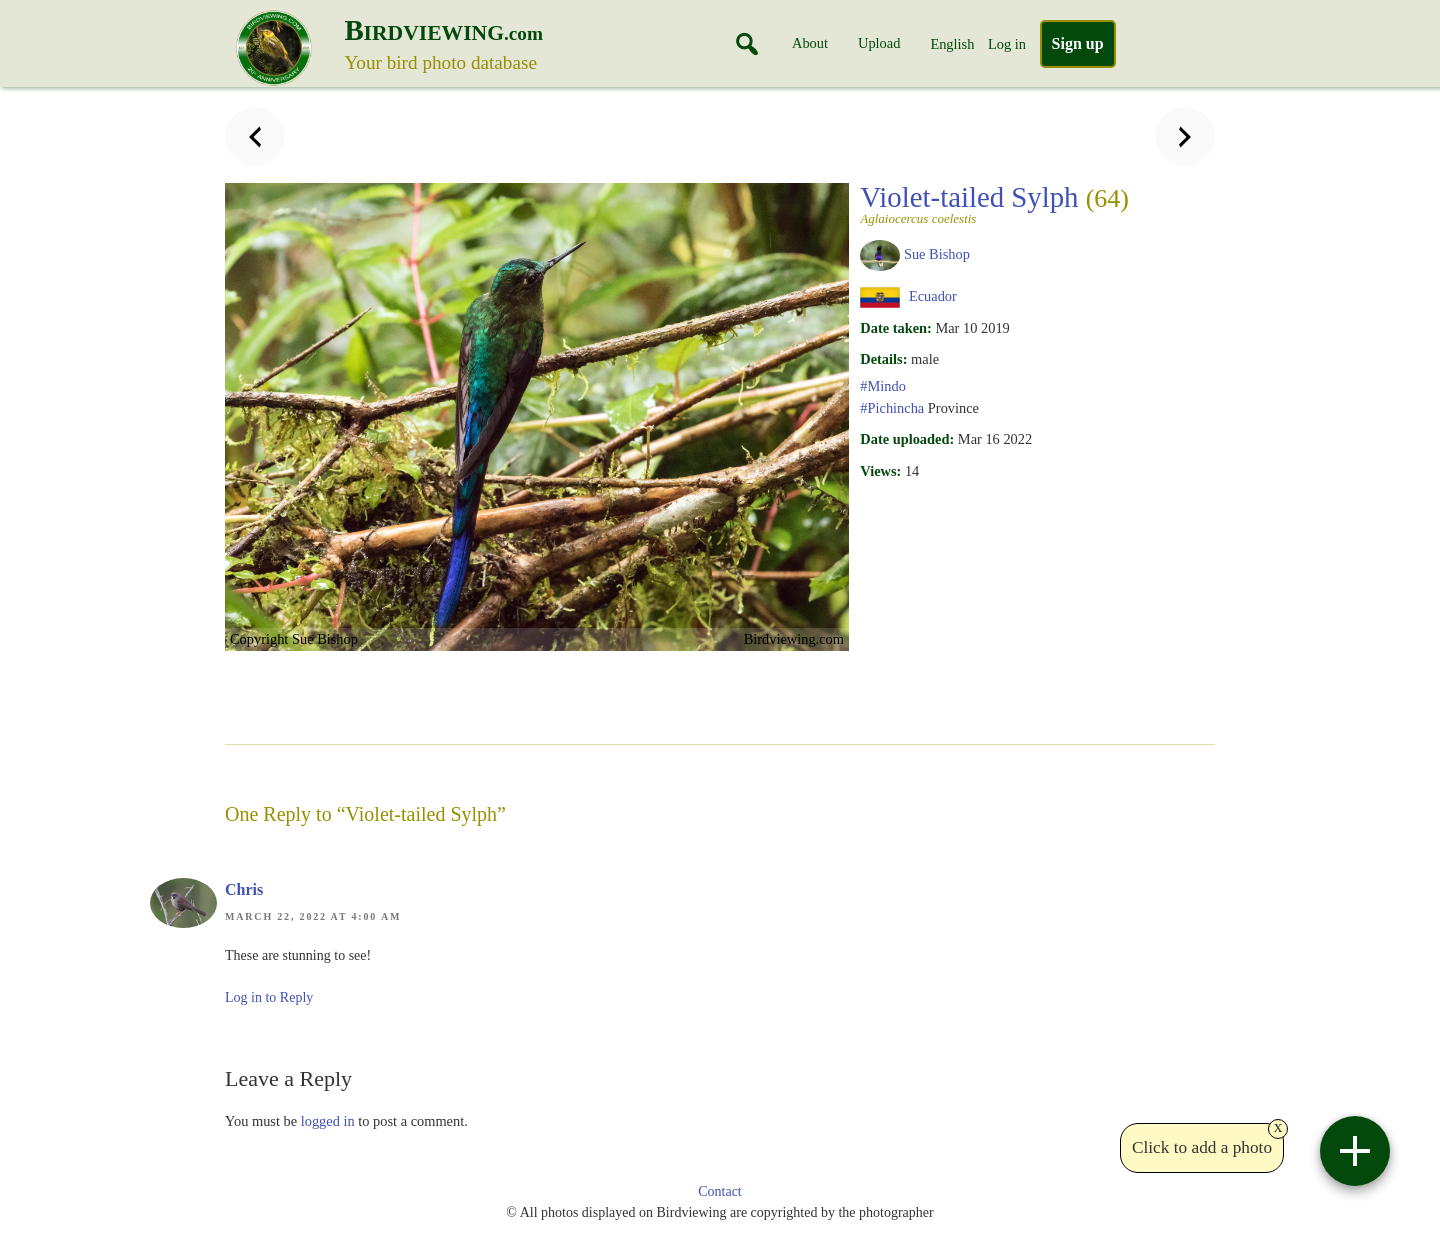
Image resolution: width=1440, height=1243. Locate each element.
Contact (720, 1191)
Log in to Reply (269, 997)
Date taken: (896, 328)
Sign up (1078, 43)
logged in (328, 1121)
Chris (244, 889)
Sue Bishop (937, 254)
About (810, 43)
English (952, 44)
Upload (879, 43)
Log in (1007, 44)
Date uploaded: (907, 439)
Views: (880, 471)
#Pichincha (892, 408)
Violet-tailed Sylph (994, 203)
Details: (883, 359)
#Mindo (883, 386)
